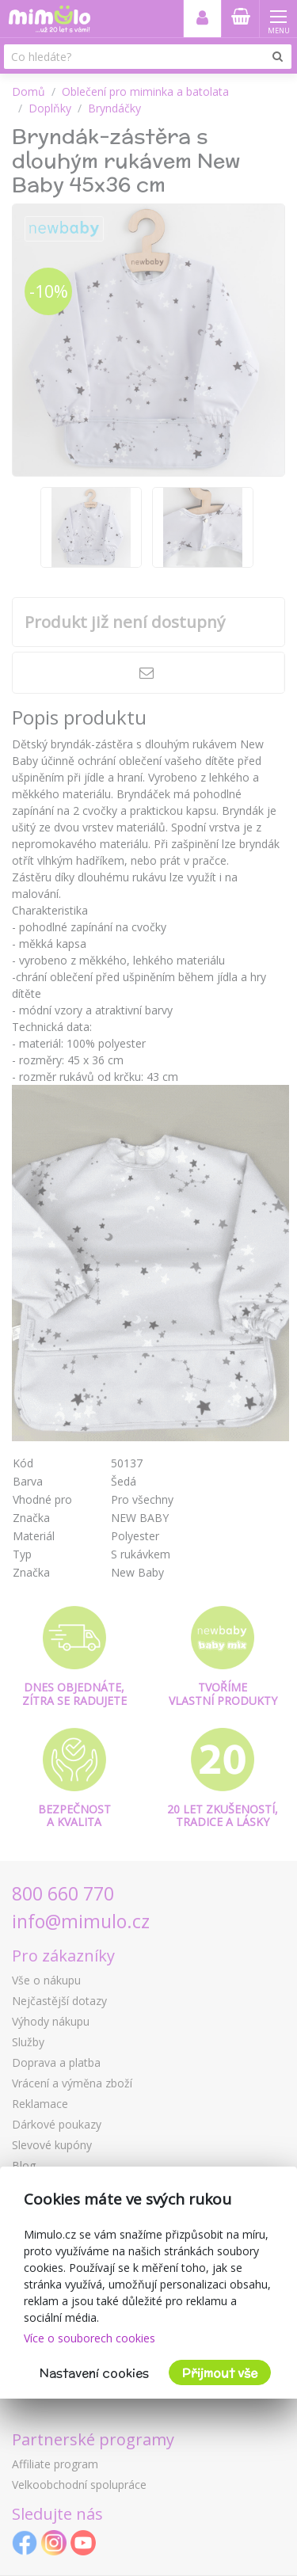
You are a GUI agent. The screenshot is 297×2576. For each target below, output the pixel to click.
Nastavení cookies (94, 2373)
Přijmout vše (219, 2373)
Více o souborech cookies (89, 2338)
